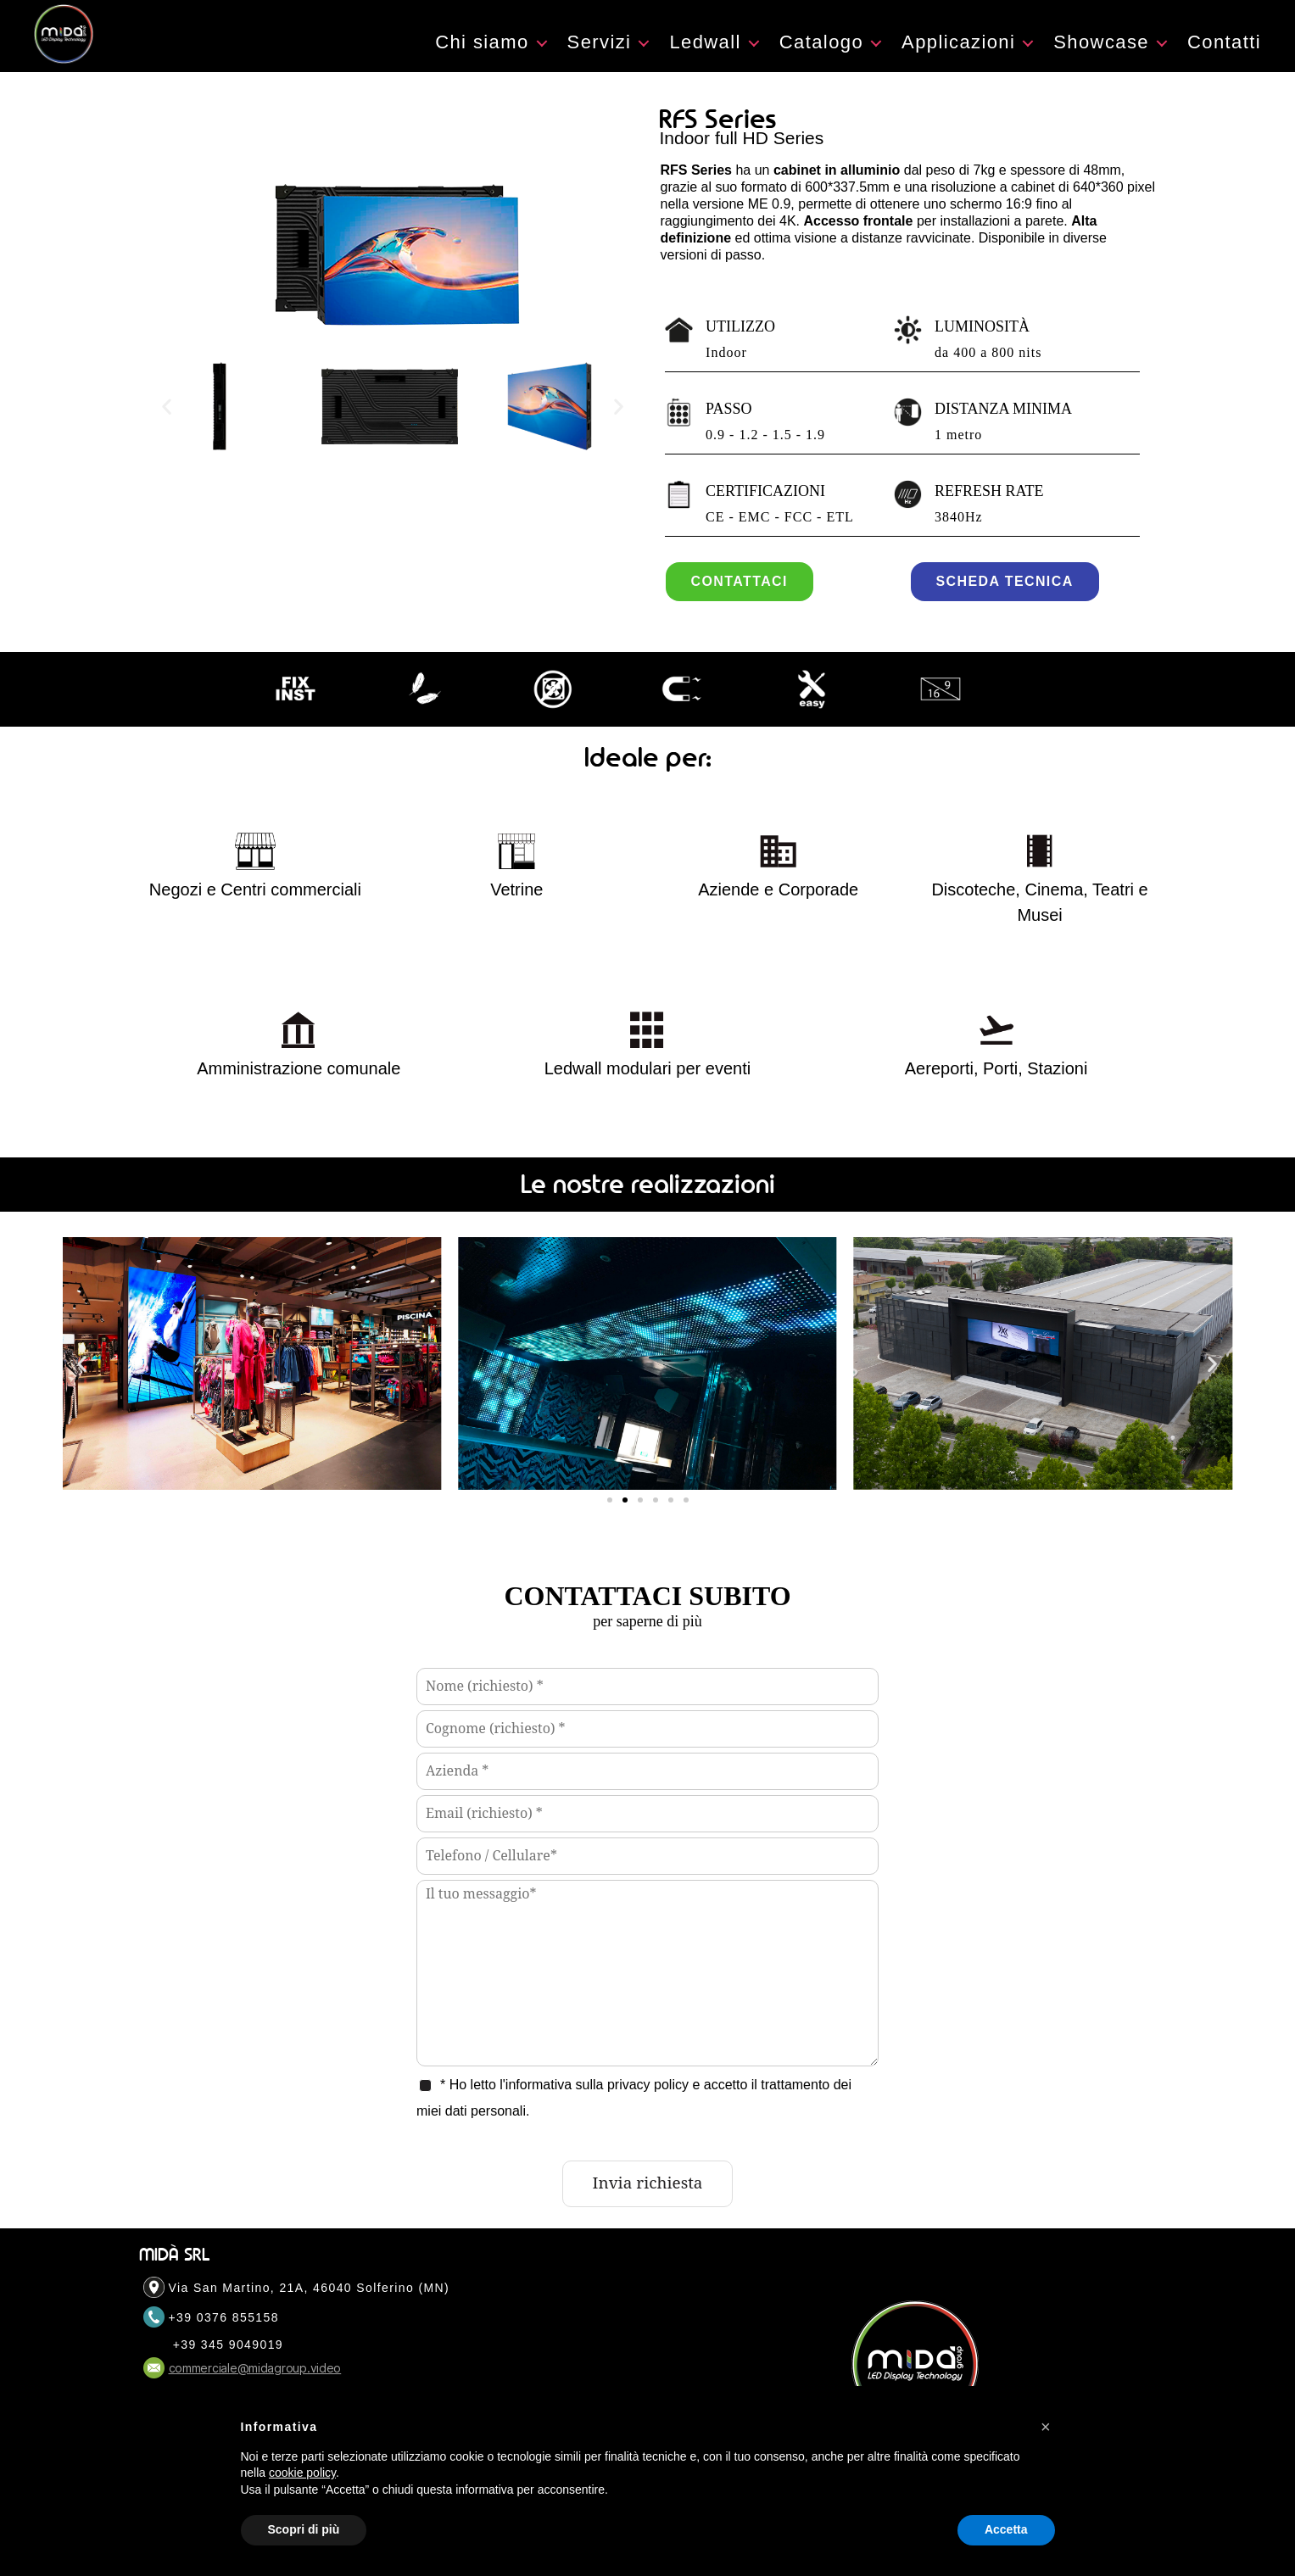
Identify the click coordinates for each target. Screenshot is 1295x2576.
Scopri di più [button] (304, 2529)
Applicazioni (958, 59)
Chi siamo (481, 59)
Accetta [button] (1006, 2529)
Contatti (1224, 59)
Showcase (1101, 59)
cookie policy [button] (302, 2472)
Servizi (599, 59)
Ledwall (704, 59)
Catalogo (821, 59)
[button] (167, 440)
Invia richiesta (648, 2217)
